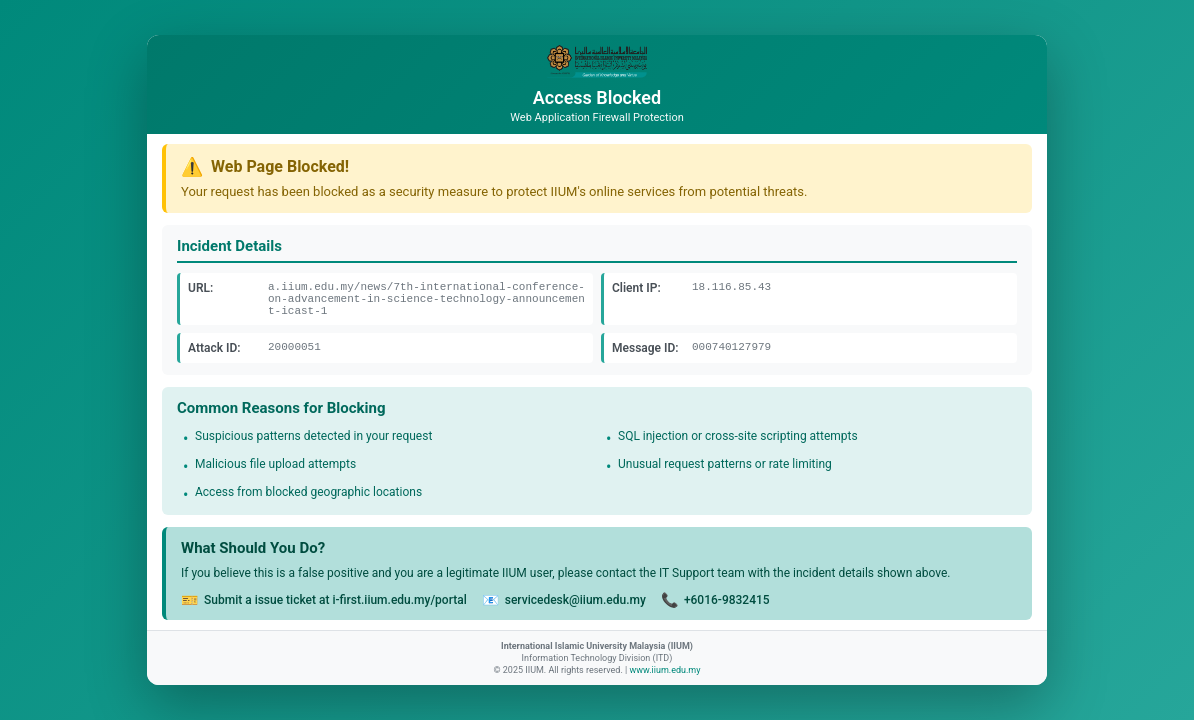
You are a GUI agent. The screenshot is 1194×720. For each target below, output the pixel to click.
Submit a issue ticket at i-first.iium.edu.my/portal (335, 600)
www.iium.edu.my (664, 670)
